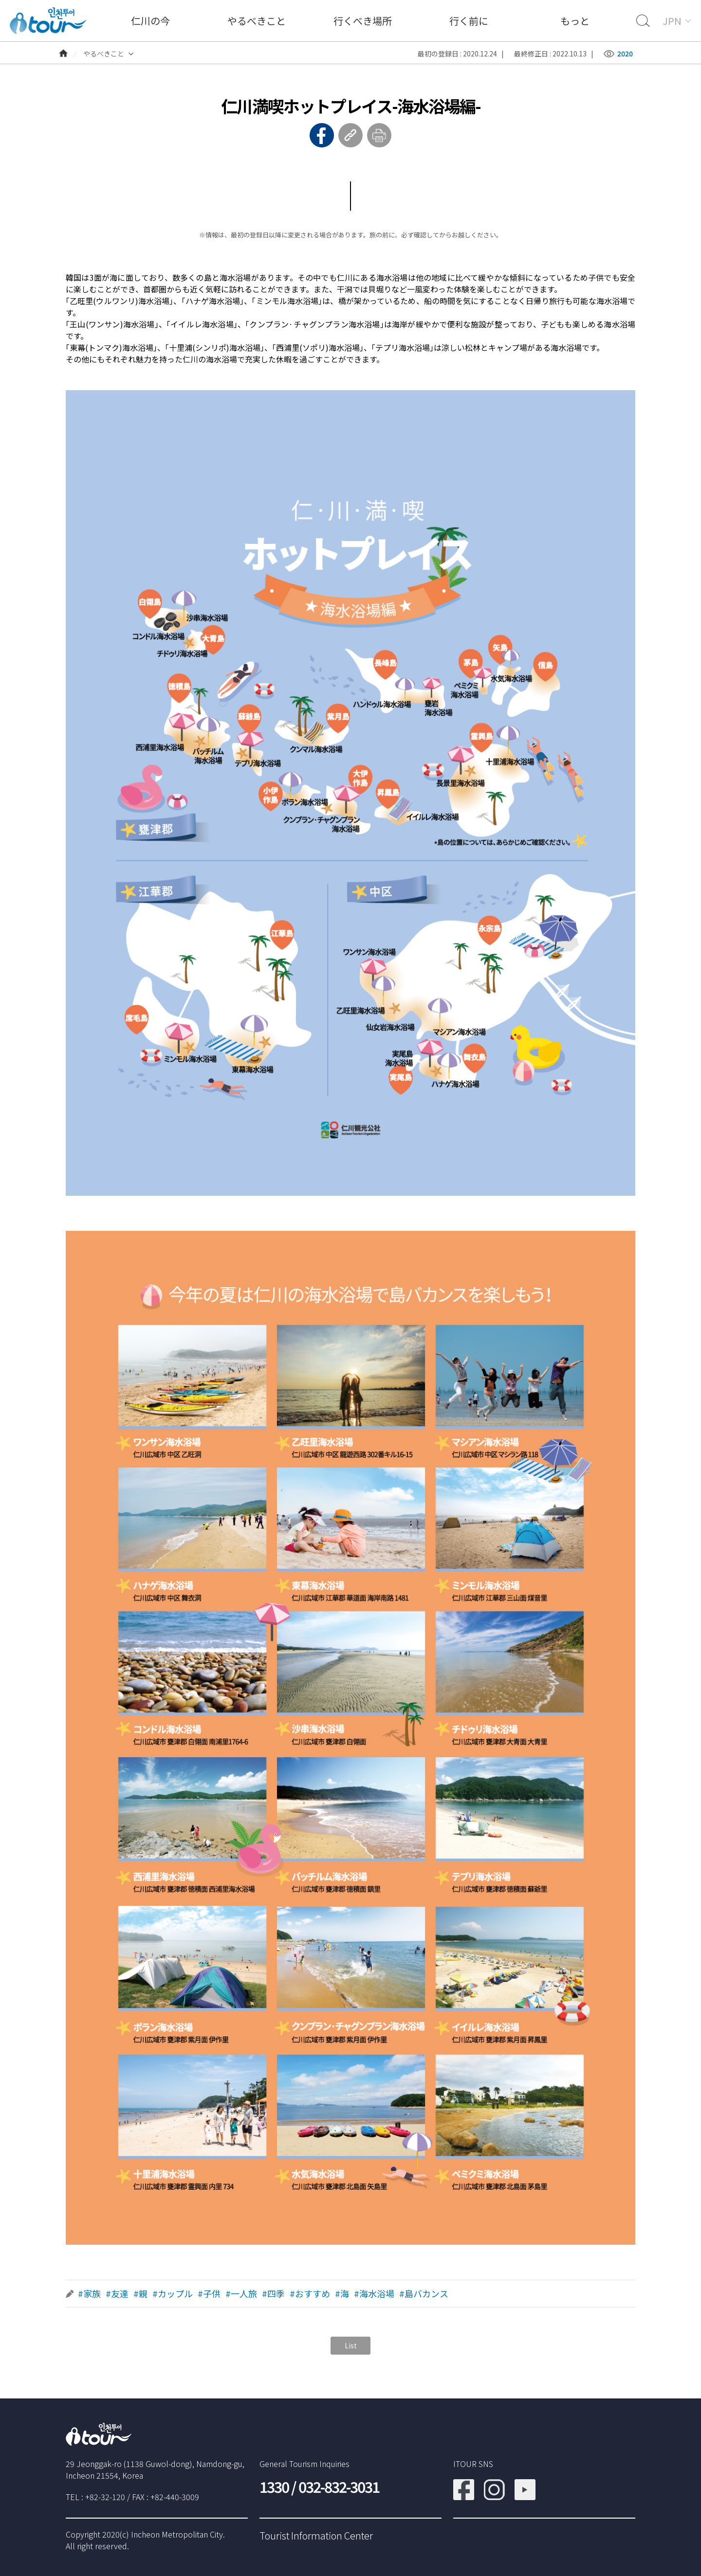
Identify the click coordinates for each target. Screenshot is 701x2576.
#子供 (209, 2294)
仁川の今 (150, 21)
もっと (575, 21)
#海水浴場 (374, 2294)
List (351, 2345)
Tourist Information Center (316, 2535)
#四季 (273, 2294)
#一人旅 (241, 2294)
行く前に (468, 21)
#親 (140, 2294)
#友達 (117, 2294)
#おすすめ (310, 2294)
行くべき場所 (362, 21)
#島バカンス (423, 2294)
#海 (342, 2294)
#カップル (172, 2294)
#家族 (89, 2294)
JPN (672, 21)
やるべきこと (256, 21)
